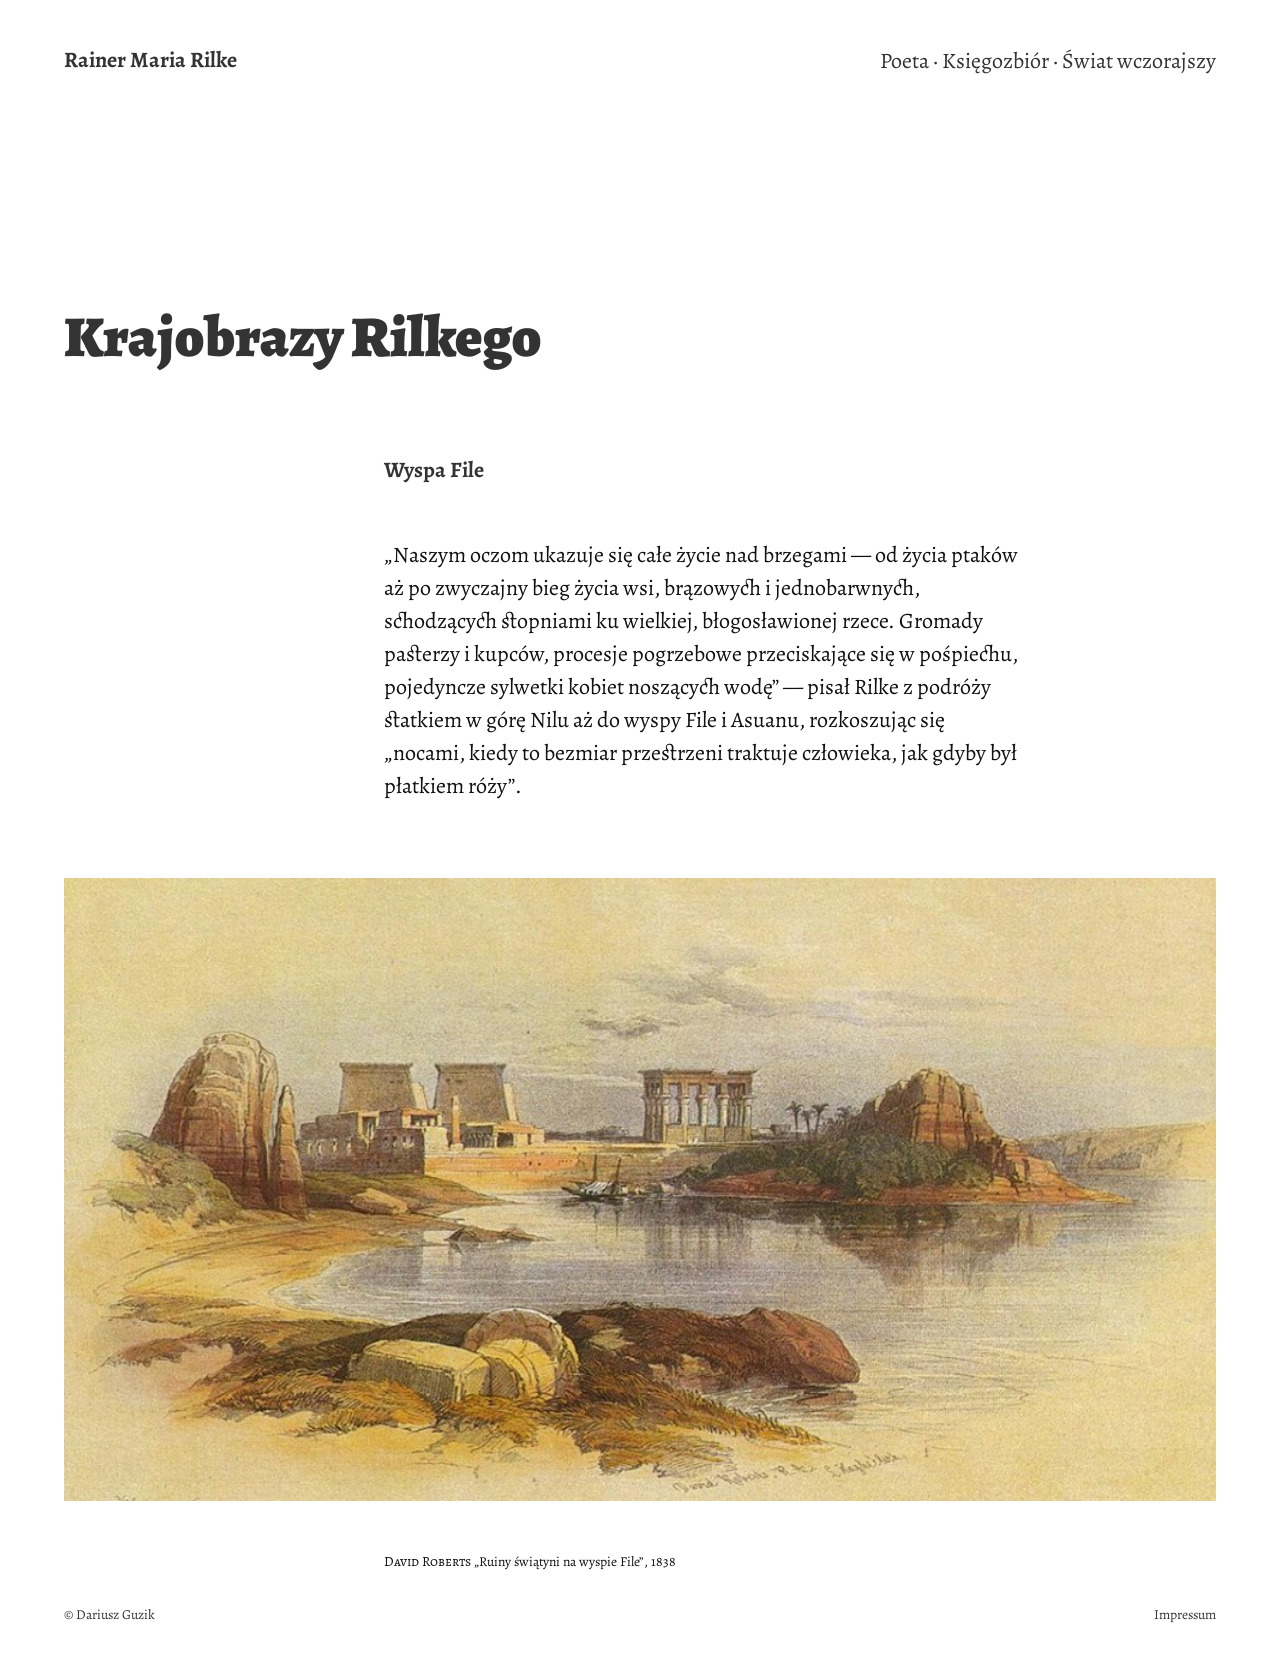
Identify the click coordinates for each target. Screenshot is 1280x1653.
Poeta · (909, 61)
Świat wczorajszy (1139, 61)
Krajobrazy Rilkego (303, 337)
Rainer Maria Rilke (150, 60)
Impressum (1185, 1614)
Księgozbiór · (1000, 61)
